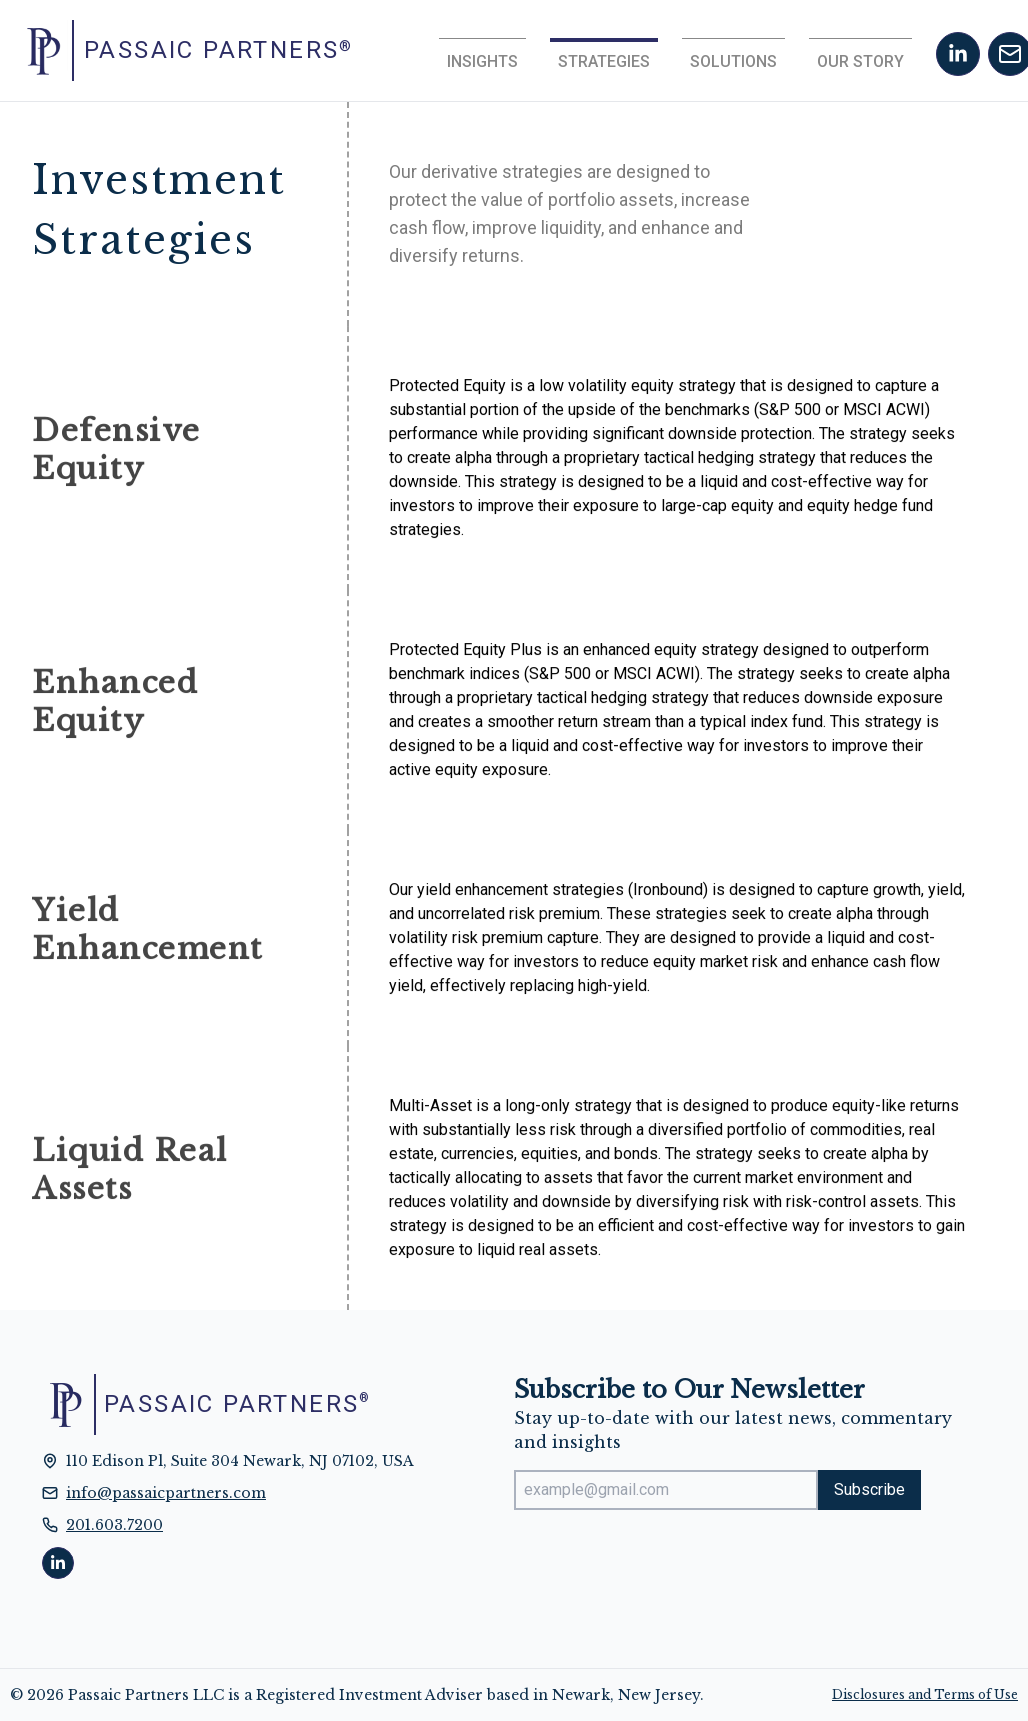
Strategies (604, 61)
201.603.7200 (114, 1525)
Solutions (733, 61)
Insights (482, 61)
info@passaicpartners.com (166, 1493)
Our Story (860, 61)
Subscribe (869, 1489)
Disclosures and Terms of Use (925, 1694)
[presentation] (666, 1565)
